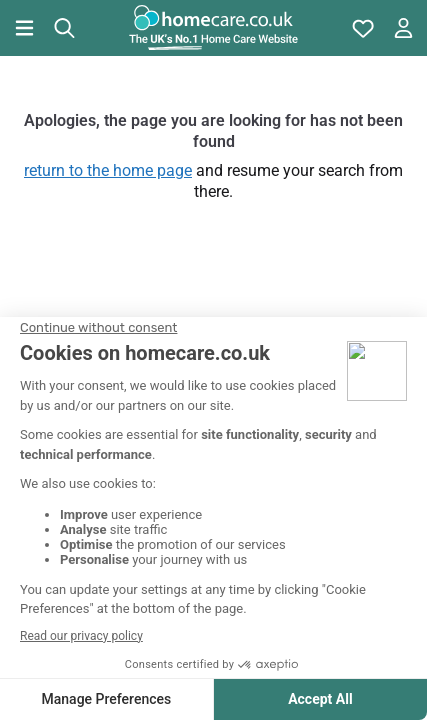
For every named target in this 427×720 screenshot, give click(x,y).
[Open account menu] (403, 28)
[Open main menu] (24, 28)
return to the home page (108, 170)
